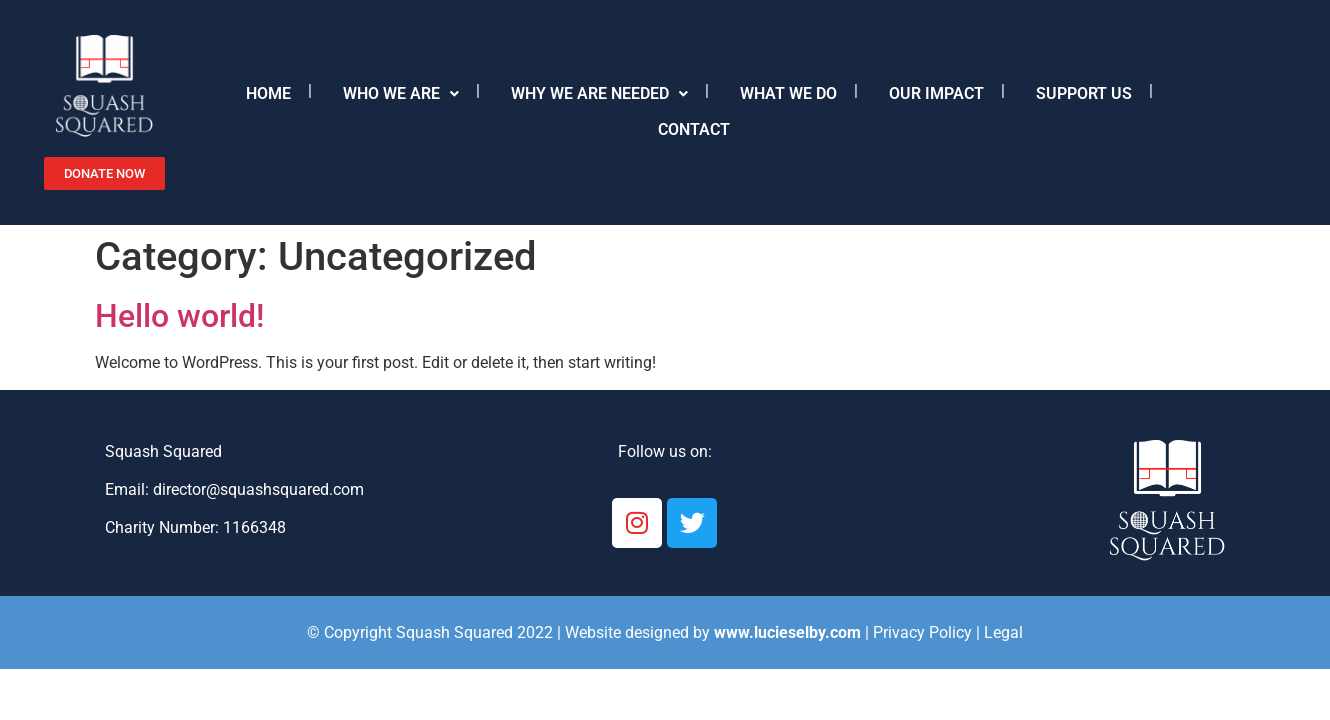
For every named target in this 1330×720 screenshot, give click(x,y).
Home (268, 93)
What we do (788, 93)
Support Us (1084, 93)
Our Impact (936, 93)
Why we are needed (599, 93)
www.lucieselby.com (787, 632)
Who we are (401, 93)
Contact (694, 129)
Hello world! (179, 316)
